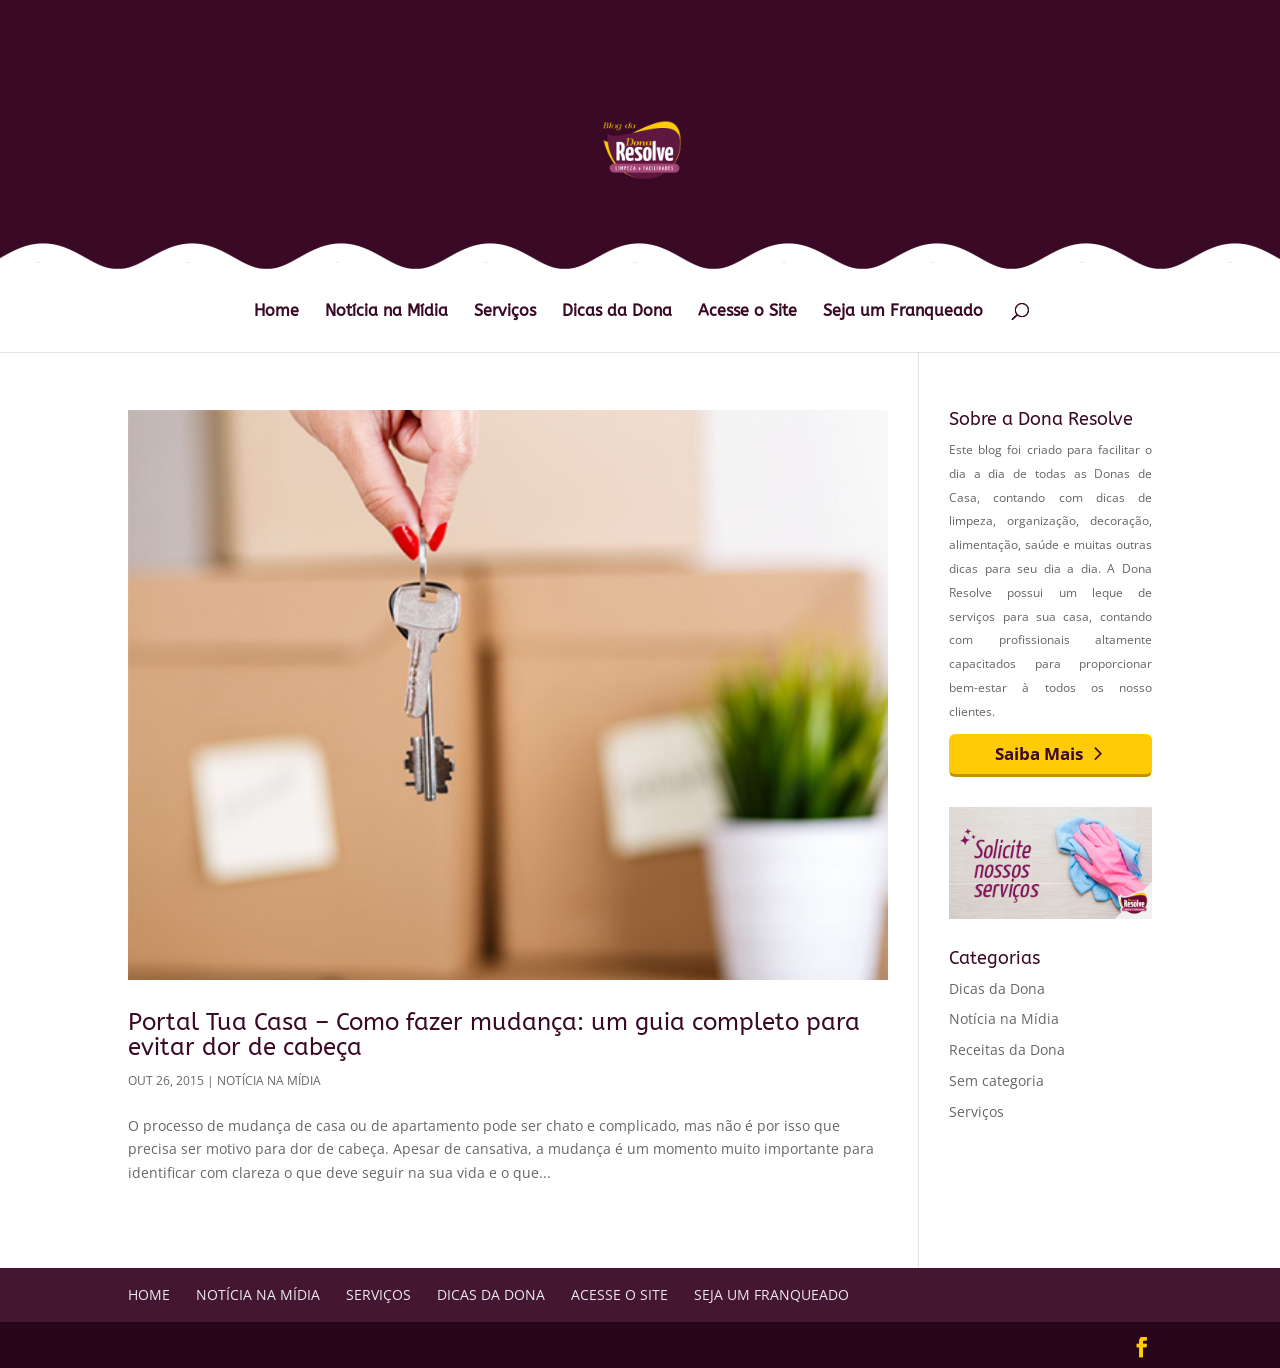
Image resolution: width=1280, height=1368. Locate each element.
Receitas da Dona (1007, 1049)
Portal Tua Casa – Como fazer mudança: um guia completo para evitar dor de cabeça (494, 1034)
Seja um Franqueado (903, 312)
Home (276, 312)
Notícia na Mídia (386, 312)
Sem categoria (996, 1080)
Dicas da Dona (617, 312)
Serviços (505, 312)
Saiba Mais (1039, 753)
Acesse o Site (747, 312)
